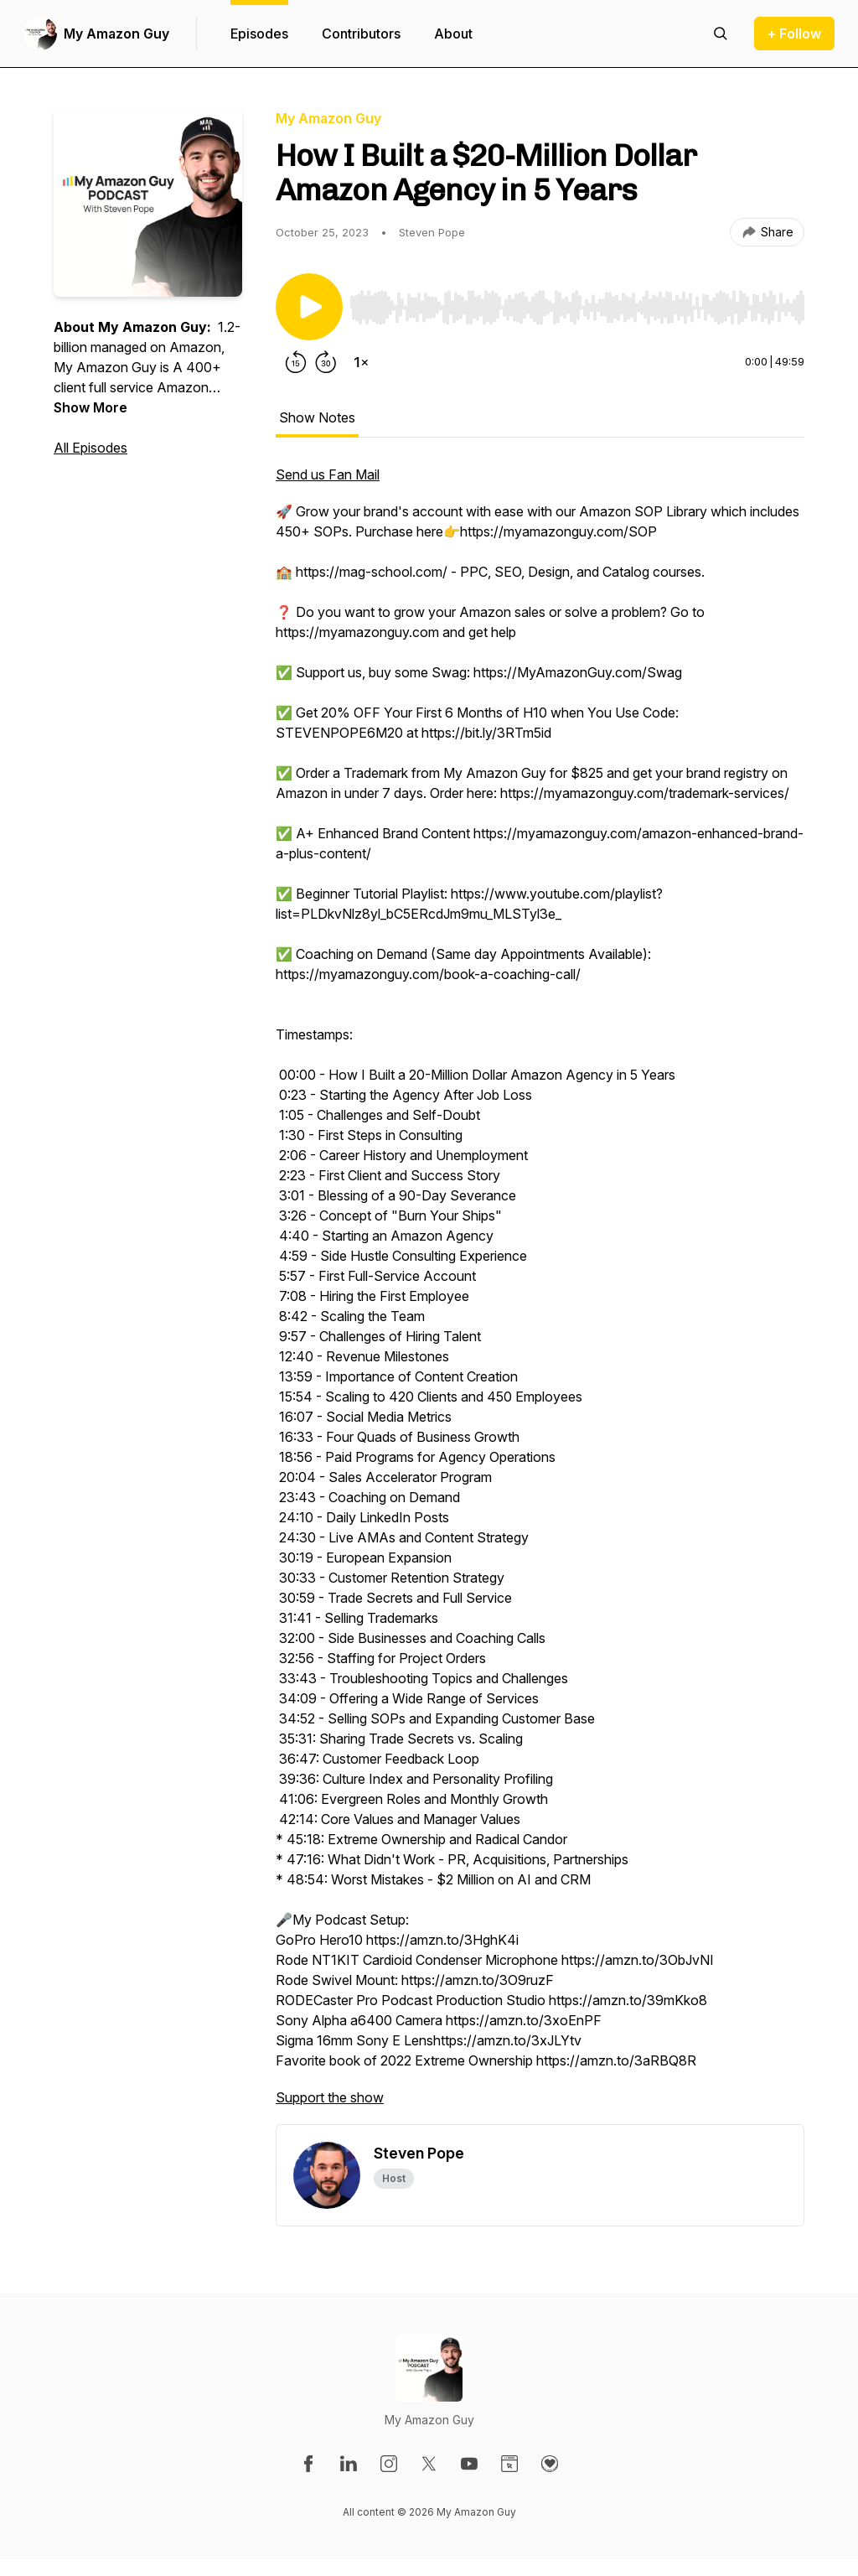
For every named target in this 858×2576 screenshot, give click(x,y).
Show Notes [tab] (317, 417)
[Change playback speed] (361, 362)
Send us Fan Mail (328, 474)
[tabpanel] (540, 1294)
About (453, 33)
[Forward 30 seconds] (326, 362)
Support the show (330, 2097)
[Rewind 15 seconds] (296, 362)
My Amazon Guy (116, 33)
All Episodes (90, 447)
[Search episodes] (720, 33)
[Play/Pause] (309, 306)
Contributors (361, 33)
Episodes (259, 33)
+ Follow (794, 33)
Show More (90, 407)
